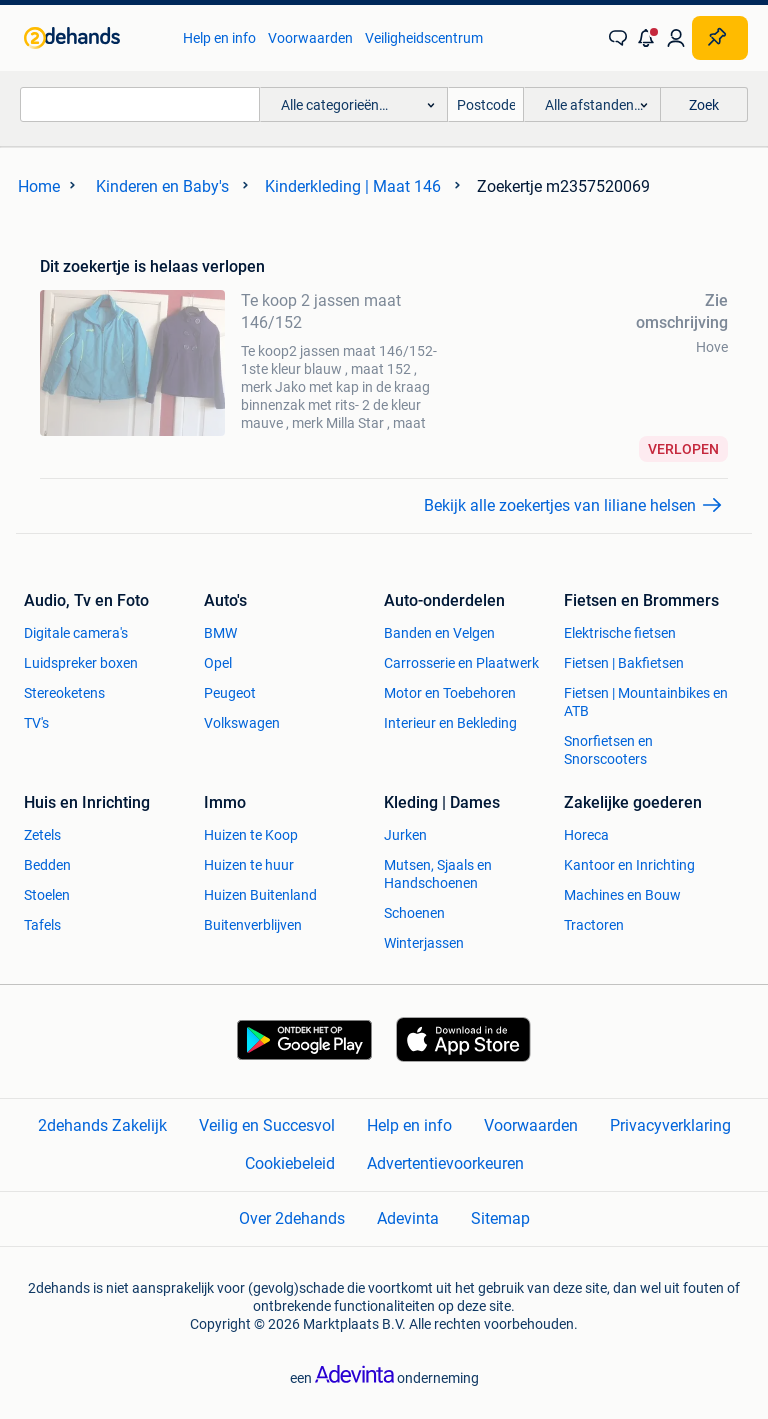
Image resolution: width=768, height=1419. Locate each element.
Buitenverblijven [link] (253, 925)
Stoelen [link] (47, 895)
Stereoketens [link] (64, 693)
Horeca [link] (586, 835)
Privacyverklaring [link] (670, 1125)
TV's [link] (36, 723)
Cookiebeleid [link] (290, 1163)
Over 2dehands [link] (292, 1218)
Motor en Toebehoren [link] (450, 693)
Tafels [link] (42, 925)
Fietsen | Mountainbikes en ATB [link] (646, 702)
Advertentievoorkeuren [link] (445, 1163)
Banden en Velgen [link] (439, 633)
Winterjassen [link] (424, 943)
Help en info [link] (219, 38)
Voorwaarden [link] (310, 38)
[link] (93, 38)
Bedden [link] (47, 865)
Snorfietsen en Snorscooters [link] (608, 750)
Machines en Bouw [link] (622, 895)
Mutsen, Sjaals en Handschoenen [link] (438, 874)
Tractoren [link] (594, 925)
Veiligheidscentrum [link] (424, 38)
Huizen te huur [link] (249, 865)
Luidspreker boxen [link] (81, 663)
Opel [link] (218, 663)
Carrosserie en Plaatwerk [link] (461, 663)
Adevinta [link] (408, 1218)
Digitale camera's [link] (76, 633)
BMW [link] (220, 633)
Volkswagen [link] (242, 723)
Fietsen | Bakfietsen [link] (624, 663)
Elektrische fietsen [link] (620, 633)
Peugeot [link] (230, 693)
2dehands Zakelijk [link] (102, 1125)
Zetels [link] (42, 835)
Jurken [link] (405, 835)
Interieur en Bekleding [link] (450, 723)
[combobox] (140, 104)
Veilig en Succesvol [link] (267, 1125)
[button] (647, 38)
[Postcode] (486, 104)
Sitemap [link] (500, 1218)
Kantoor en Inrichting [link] (629, 865)
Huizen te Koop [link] (251, 835)
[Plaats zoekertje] (720, 38)
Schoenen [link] (414, 913)
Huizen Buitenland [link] (260, 895)
